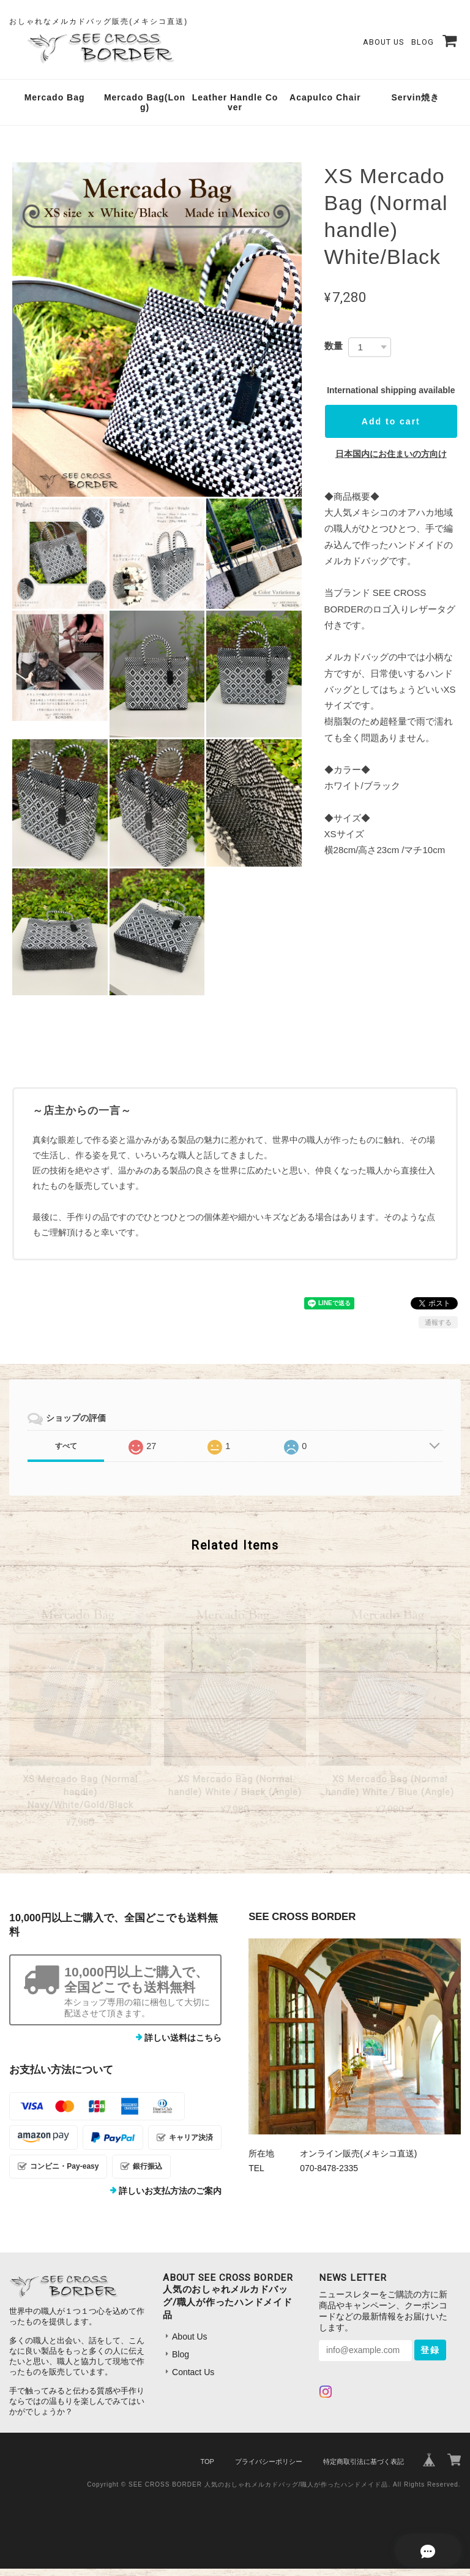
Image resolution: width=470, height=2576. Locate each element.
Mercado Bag (54, 105)
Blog (422, 45)
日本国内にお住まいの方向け (391, 461)
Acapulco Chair (325, 105)
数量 (333, 353)
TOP (207, 2468)
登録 (430, 2357)
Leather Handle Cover (235, 110)
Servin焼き (415, 105)
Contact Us (193, 2379)
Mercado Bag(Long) (144, 110)
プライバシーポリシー (268, 2468)
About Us (383, 45)
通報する (438, 1329)
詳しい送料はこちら (183, 2045)
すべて (66, 1453)
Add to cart (391, 429)
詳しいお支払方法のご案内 (170, 2198)
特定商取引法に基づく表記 (363, 2468)
